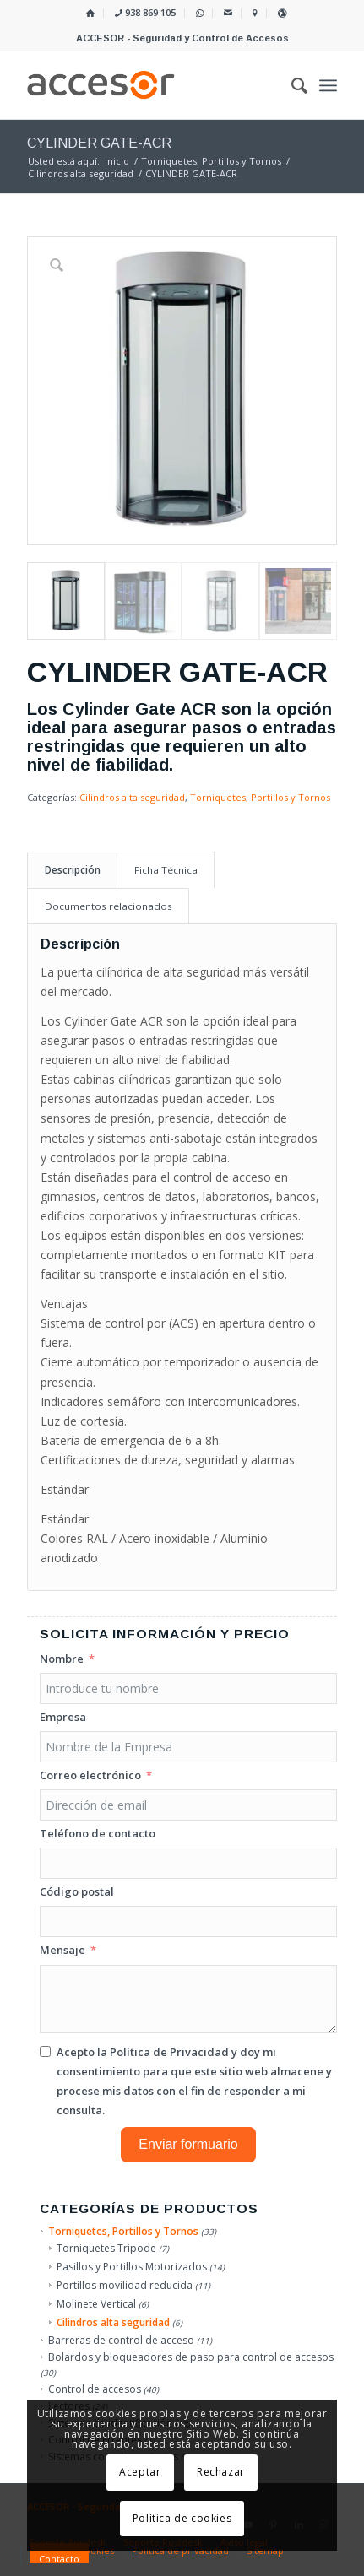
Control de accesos (94, 2389)
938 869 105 (145, 12)
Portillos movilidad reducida (125, 2285)
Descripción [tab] (73, 869)
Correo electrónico (90, 1775)
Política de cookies (182, 2518)
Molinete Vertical (96, 2304)
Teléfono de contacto (97, 1833)
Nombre (62, 1658)
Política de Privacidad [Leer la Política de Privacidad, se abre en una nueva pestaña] (169, 2051)
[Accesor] (150, 85)
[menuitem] (91, 13)
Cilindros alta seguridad (132, 797)
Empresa (63, 1716)
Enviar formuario (188, 2144)
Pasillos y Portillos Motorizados (132, 2266)
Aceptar (139, 2472)
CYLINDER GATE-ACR (99, 143)
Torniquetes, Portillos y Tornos (260, 797)
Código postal (77, 1891)
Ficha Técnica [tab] (166, 869)
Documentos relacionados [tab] (108, 906)
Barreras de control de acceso (121, 2340)
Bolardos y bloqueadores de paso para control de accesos (191, 2357)
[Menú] (328, 85)
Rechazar (221, 2472)
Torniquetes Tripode (106, 2248)
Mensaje (62, 1949)
